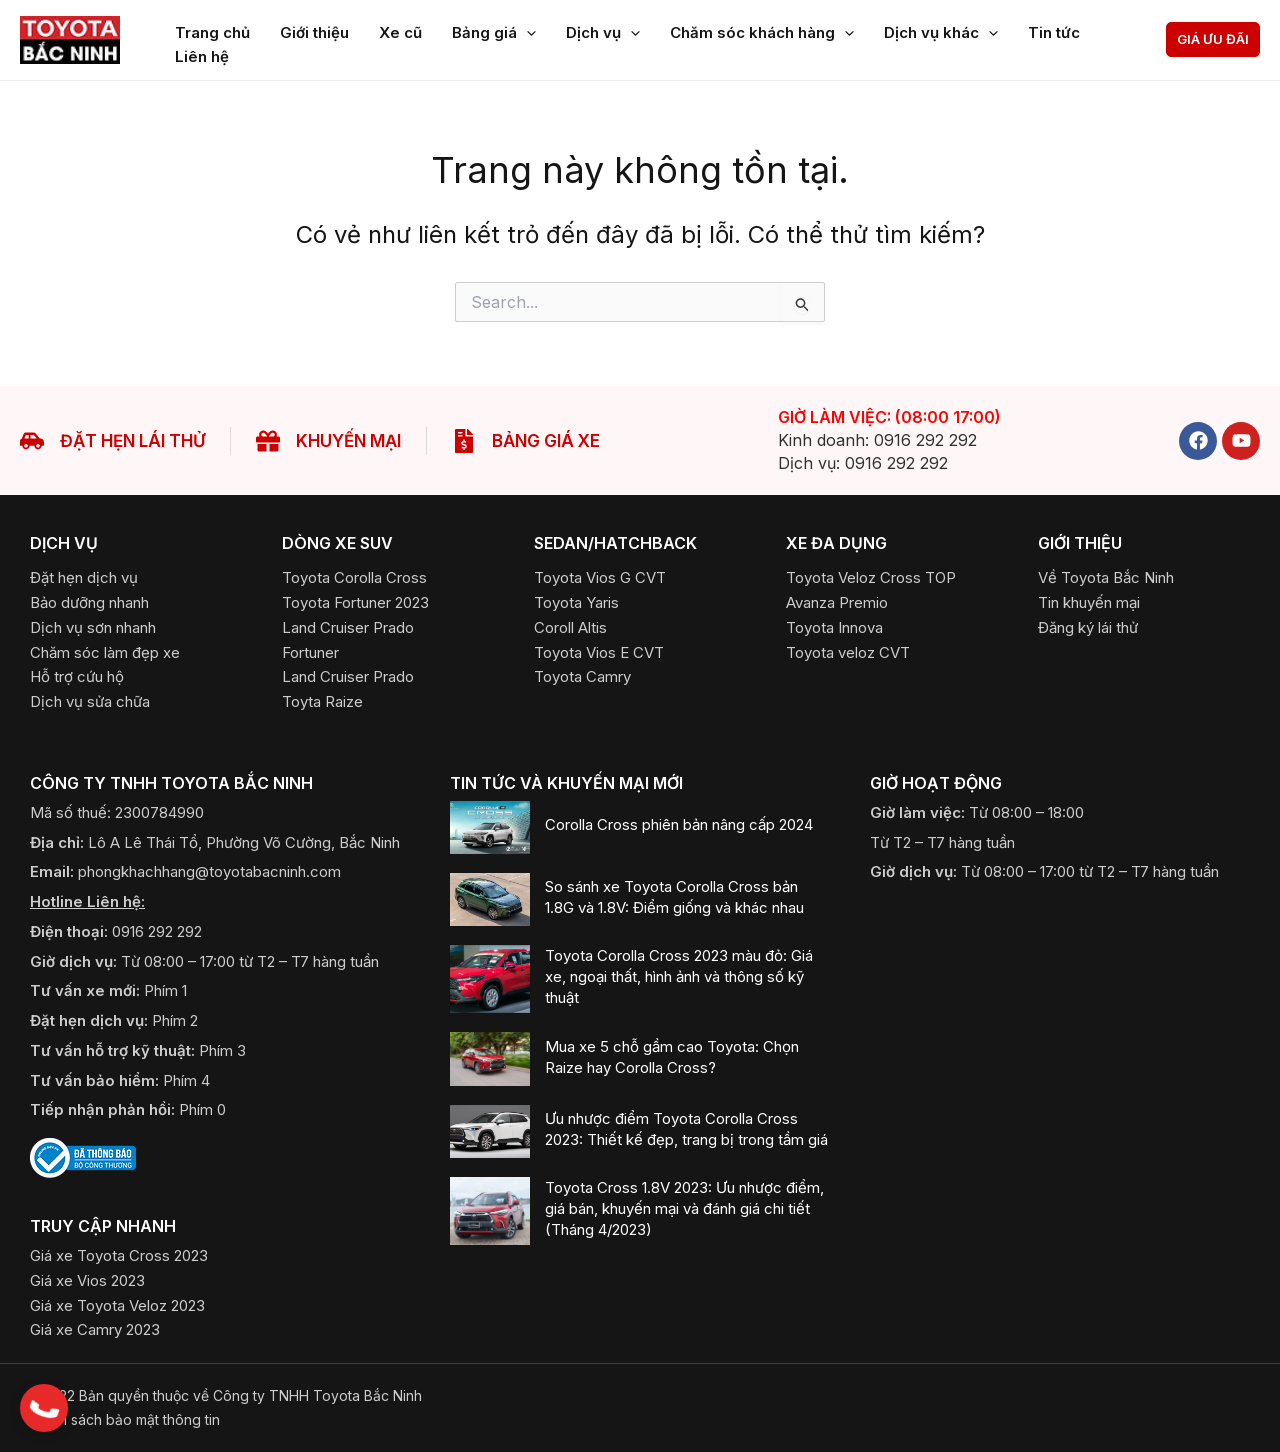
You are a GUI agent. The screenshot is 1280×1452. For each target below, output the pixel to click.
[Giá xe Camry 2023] (95, 1329)
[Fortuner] (310, 652)
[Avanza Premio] (837, 602)
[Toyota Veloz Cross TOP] (871, 577)
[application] (526, 29)
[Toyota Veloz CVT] (848, 652)
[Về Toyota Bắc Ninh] (1106, 577)
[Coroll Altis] (570, 627)
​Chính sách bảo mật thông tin (125, 1419)
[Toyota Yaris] (576, 602)
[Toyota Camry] (582, 676)
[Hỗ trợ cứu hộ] (77, 676)
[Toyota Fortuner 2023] (355, 602)
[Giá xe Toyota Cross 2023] (119, 1255)
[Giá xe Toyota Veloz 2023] (117, 1305)
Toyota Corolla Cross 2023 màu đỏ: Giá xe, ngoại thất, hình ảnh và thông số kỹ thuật (679, 976)
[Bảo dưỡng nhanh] (89, 602)
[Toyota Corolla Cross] (354, 577)
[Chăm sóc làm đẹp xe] (105, 652)
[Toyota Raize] (322, 701)
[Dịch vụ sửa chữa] (90, 701)
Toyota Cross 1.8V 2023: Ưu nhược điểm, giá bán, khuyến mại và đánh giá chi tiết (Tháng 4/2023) (684, 1208)
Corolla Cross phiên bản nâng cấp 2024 (679, 824)
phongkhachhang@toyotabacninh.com (209, 871)
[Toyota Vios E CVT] (599, 652)
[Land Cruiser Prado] (348, 627)
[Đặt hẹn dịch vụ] (84, 577)
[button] (1213, 39)
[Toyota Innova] (834, 627)
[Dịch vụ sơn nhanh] (93, 627)
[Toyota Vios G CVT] (600, 577)
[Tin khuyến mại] (1089, 602)
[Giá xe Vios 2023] (87, 1280)
